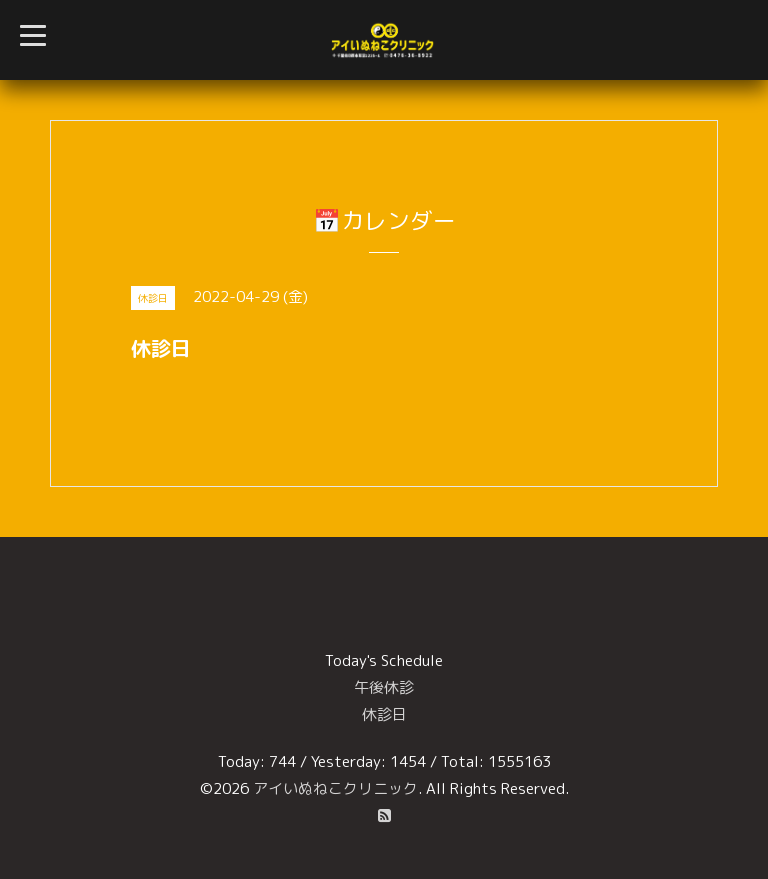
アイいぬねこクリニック (335, 788)
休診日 (384, 714)
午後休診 (384, 687)
